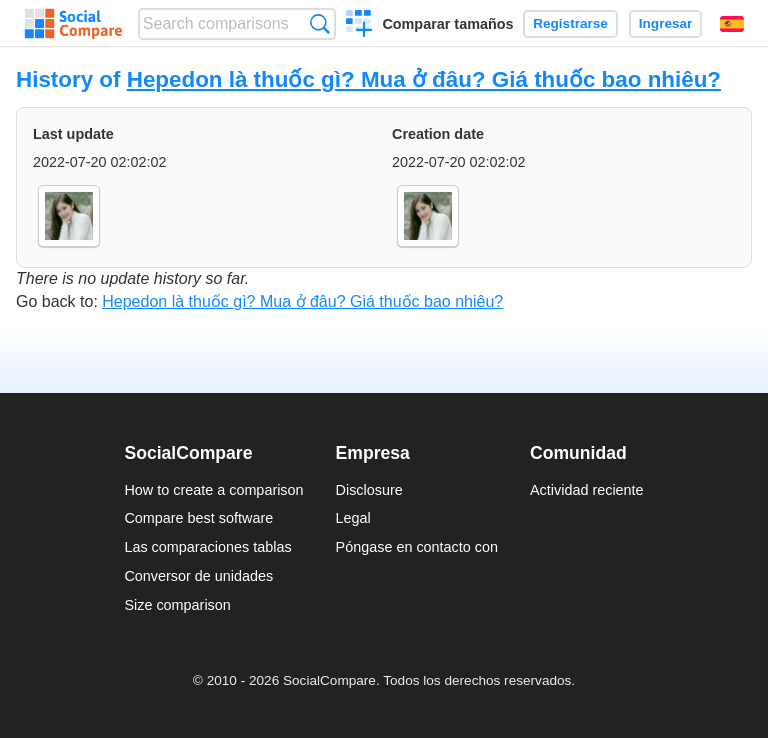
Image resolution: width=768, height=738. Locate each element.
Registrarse (570, 23)
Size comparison (177, 605)
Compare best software (198, 518)
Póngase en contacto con (417, 547)
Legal (353, 518)
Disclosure (369, 490)
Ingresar (666, 23)
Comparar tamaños (447, 24)
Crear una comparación (359, 26)
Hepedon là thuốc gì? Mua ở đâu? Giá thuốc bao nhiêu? (424, 79)
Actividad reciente (587, 490)
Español (732, 24)
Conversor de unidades (198, 576)
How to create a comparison (213, 490)
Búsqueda (319, 23)
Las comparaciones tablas (207, 547)
